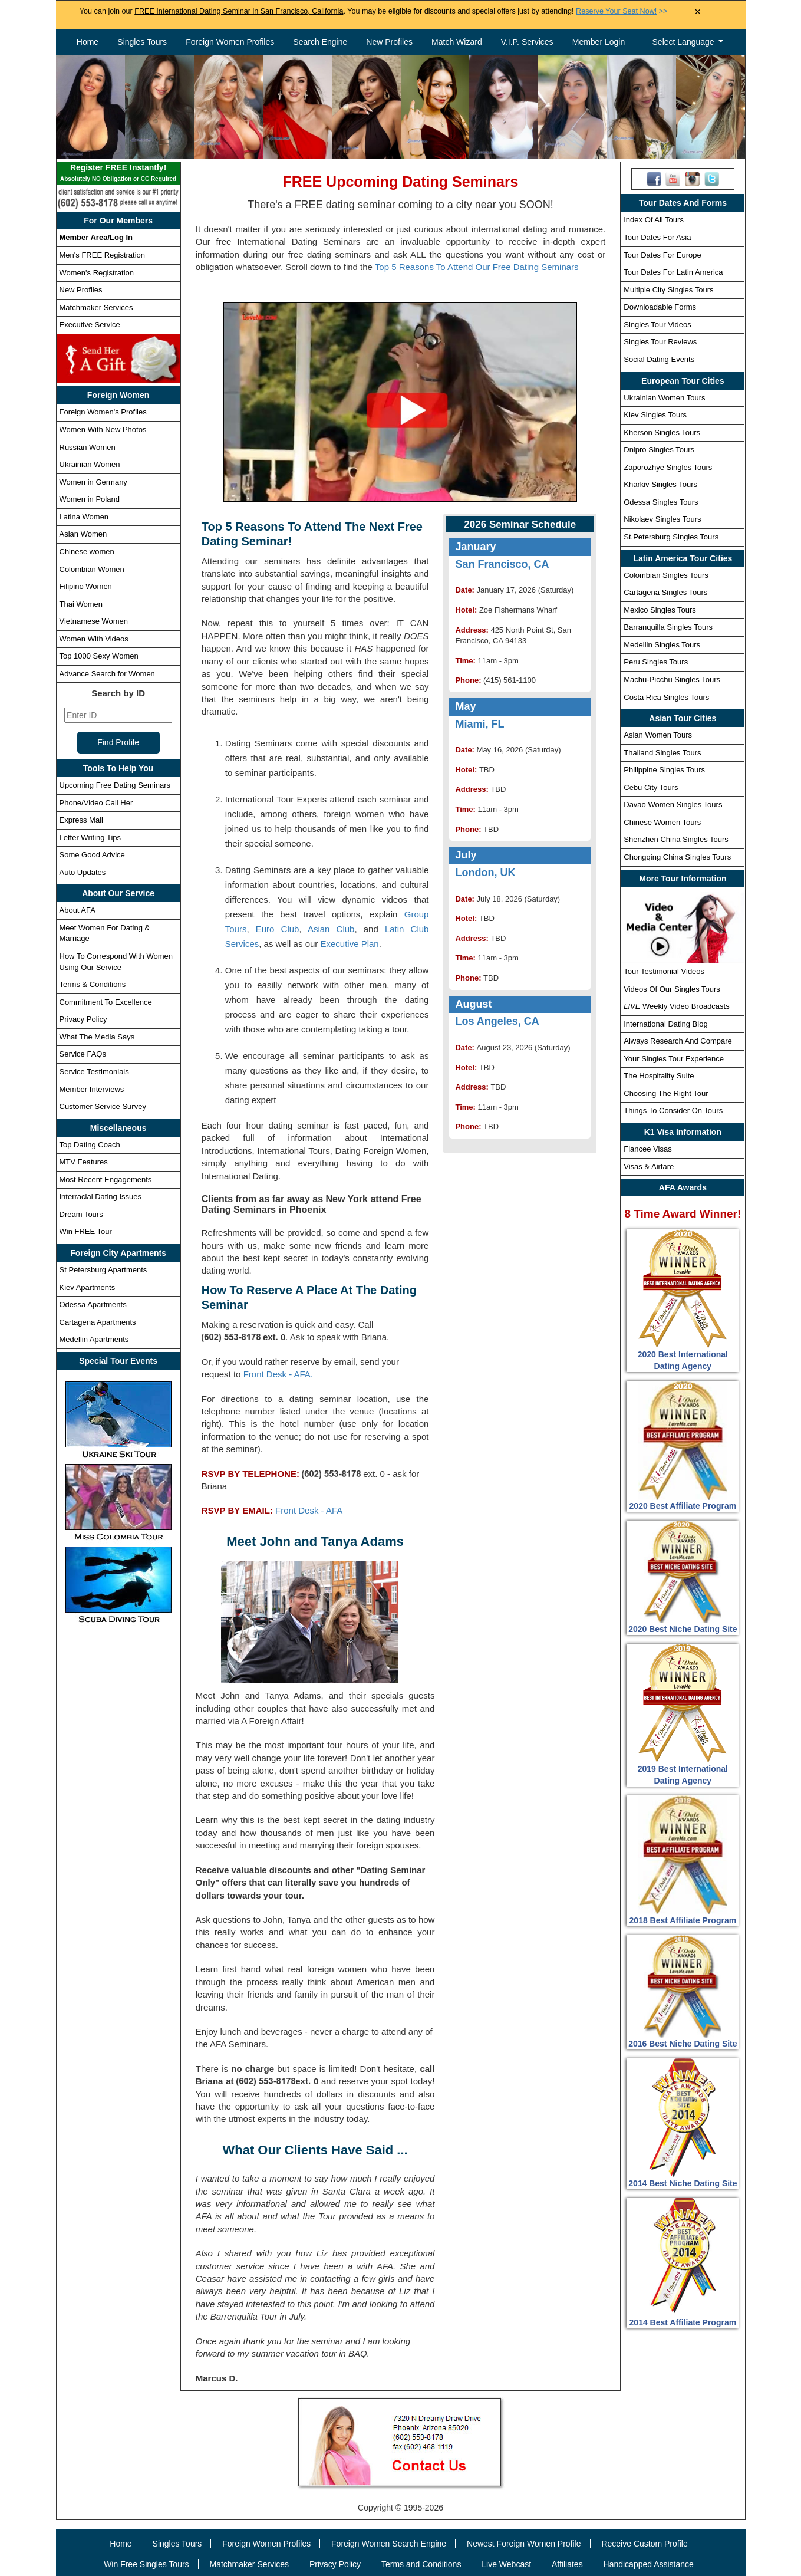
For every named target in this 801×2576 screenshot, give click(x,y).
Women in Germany (93, 482)
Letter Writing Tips (90, 837)
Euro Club (277, 929)
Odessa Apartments (93, 1304)
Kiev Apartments (88, 1287)
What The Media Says (97, 1036)
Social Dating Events (659, 359)
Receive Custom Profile (644, 2543)
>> (621, 11)
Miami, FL (479, 724)
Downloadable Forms (660, 306)
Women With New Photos (103, 429)
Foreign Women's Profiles (103, 411)
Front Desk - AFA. (278, 1374)
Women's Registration (97, 272)
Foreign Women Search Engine (388, 2543)
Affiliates (567, 2564)
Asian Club (331, 929)
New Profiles (389, 42)
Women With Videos (94, 638)
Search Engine (320, 42)
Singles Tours (142, 42)
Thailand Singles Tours (662, 752)
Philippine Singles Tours (664, 769)
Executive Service (90, 324)
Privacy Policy (83, 1019)
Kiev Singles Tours (655, 414)
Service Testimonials (94, 1071)
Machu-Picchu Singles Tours (672, 679)
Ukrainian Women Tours (664, 397)
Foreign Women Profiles (230, 42)
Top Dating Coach (90, 1144)
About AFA (77, 910)
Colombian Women (92, 569)
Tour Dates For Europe (662, 255)
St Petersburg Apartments (103, 1269)
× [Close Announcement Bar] (697, 12)
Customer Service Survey (103, 1106)
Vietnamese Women (94, 621)
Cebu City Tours (651, 787)
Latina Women (84, 516)
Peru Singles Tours (656, 661)
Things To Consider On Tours (673, 1110)
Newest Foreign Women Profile (524, 2543)
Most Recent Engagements (106, 1179)
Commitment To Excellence (106, 1002)
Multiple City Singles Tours (668, 289)
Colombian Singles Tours (666, 575)
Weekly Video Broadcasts (676, 1006)
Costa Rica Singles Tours (666, 697)
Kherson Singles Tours (662, 432)
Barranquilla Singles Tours (668, 627)
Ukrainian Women (90, 464)
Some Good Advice (92, 854)
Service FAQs (83, 1054)
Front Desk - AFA (308, 1510)
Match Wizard (456, 42)
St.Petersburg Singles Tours (671, 536)
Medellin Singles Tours (662, 644)
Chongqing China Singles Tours (677, 857)
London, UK (485, 873)
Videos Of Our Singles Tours (672, 989)
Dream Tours (81, 1214)
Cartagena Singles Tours (665, 592)
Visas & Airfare (649, 1166)
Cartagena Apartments (98, 1322)
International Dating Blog (665, 1023)
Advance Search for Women (107, 673)
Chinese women (87, 551)
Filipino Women (86, 586)
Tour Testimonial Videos (664, 971)
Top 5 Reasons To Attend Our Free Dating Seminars (477, 267)
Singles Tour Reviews (660, 341)
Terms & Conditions (93, 984)
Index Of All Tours (654, 219)
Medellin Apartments (94, 1339)
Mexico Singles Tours (660, 610)
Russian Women (88, 447)
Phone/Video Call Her (96, 802)
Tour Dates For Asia (657, 237)
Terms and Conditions (421, 2564)
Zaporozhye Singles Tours (668, 467)
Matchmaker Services (96, 307)
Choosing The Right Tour (666, 1093)
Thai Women (81, 604)
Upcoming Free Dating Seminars (115, 785)
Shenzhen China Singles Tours (676, 839)
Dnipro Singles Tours (659, 449)
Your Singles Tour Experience (674, 1058)
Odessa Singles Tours (661, 502)
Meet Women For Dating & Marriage (105, 933)
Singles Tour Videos (657, 324)
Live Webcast (506, 2564)
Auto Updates (83, 872)
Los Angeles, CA (497, 1021)
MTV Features (84, 1161)
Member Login (598, 42)
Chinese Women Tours (662, 822)
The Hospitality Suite (659, 1075)
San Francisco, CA (502, 564)
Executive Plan (349, 944)
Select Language (684, 42)
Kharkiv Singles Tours (660, 484)
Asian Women (83, 533)
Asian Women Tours (658, 735)
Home (87, 42)
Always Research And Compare (678, 1041)
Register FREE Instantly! (118, 174)
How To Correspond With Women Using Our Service (116, 962)
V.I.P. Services (527, 42)
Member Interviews (92, 1089)
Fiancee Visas (647, 1148)
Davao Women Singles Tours (673, 804)
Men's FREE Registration (103, 255)
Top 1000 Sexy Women (99, 656)
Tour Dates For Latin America (673, 272)
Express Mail (81, 819)
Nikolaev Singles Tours (662, 519)
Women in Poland (90, 499)
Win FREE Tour (86, 1231)
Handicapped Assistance (649, 2564)
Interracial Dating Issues (100, 1196)
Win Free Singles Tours (146, 2564)
